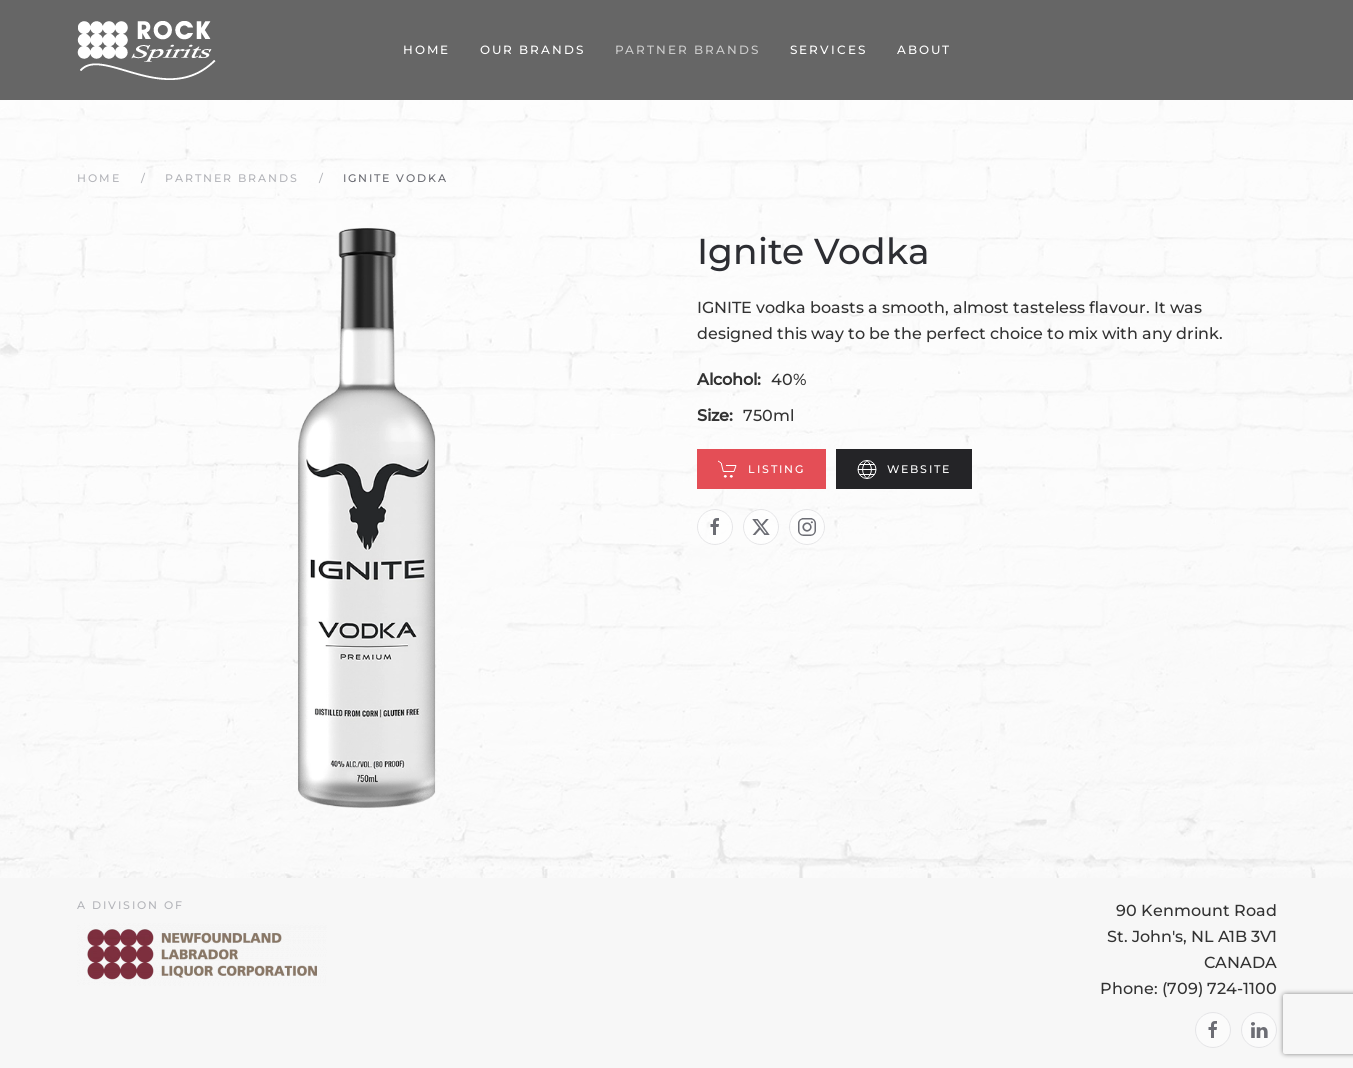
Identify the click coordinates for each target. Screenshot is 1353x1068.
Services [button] (828, 49)
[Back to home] (147, 50)
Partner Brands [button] (687, 49)
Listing (761, 469)
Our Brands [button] (532, 49)
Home (426, 49)
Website (904, 469)
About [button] (924, 49)
